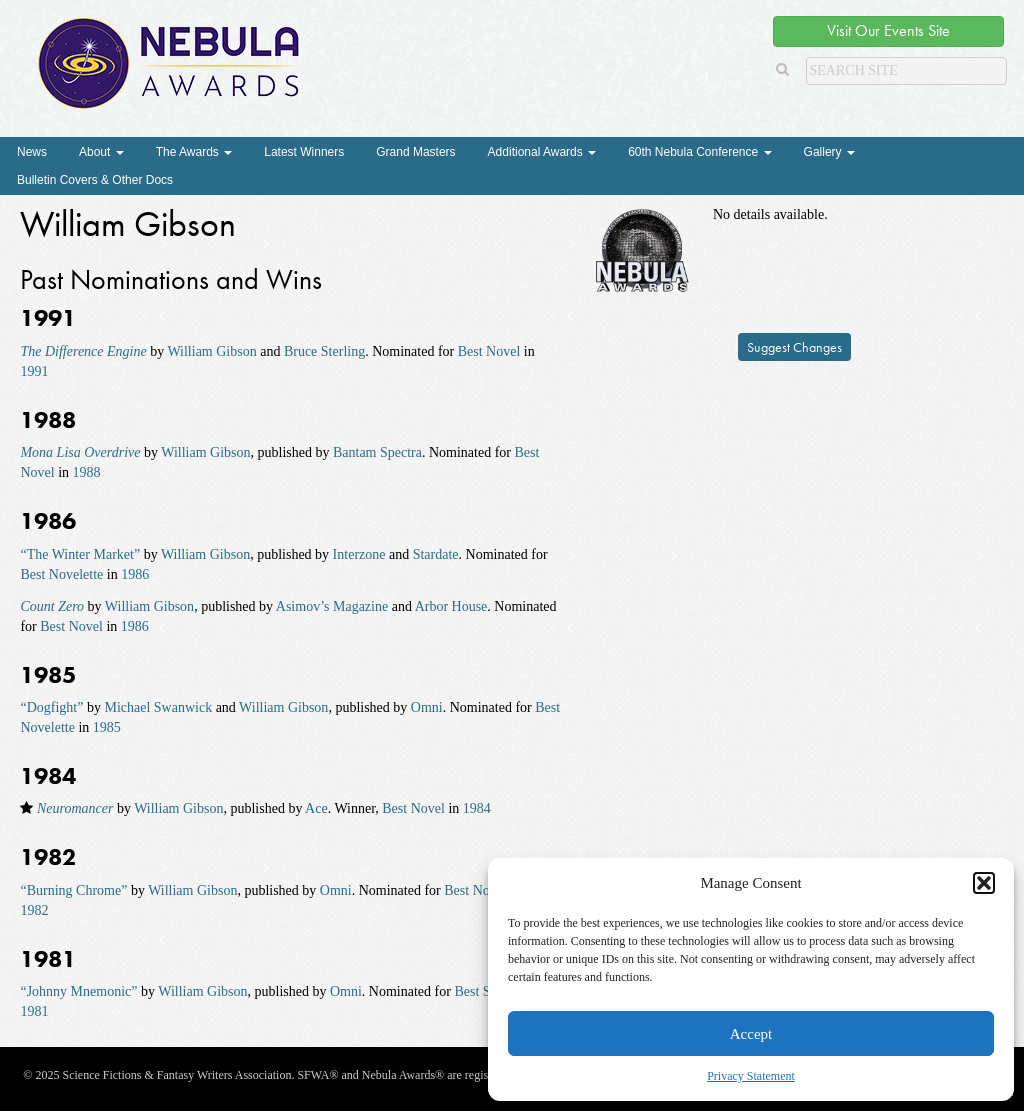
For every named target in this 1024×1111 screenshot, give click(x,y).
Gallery (829, 152)
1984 (477, 808)
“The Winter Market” (80, 554)
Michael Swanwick (158, 707)
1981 (34, 1011)
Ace (316, 808)
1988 (87, 472)
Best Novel (489, 351)
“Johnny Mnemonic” (78, 991)
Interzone (359, 554)
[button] (984, 883)
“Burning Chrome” (73, 890)
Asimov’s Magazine (332, 606)
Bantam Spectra (377, 452)
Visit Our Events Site (888, 30)
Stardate (436, 554)
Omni (427, 707)
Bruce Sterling (324, 351)
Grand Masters (415, 152)
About (101, 152)
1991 (34, 371)
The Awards (194, 152)
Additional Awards (542, 152)
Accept (751, 1034)
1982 (34, 910)
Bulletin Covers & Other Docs (95, 180)
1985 (107, 727)
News (32, 152)
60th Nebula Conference (699, 152)
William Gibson (211, 351)
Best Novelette (61, 574)
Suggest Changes (794, 347)
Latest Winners (304, 152)
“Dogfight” (51, 707)
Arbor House (451, 606)
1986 (135, 574)
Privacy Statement (751, 1076)
